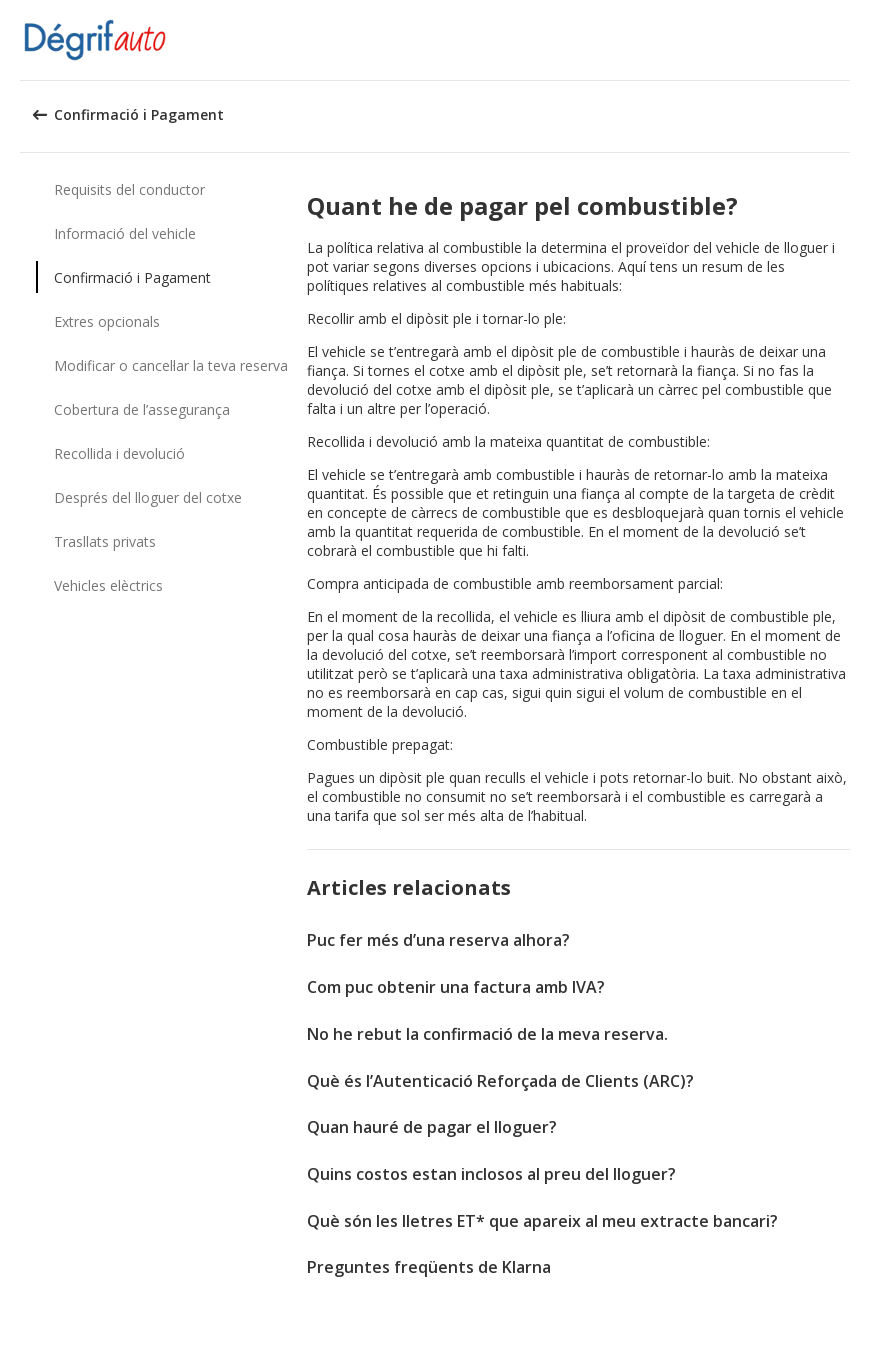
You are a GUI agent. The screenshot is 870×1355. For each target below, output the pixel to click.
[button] (848, 40)
